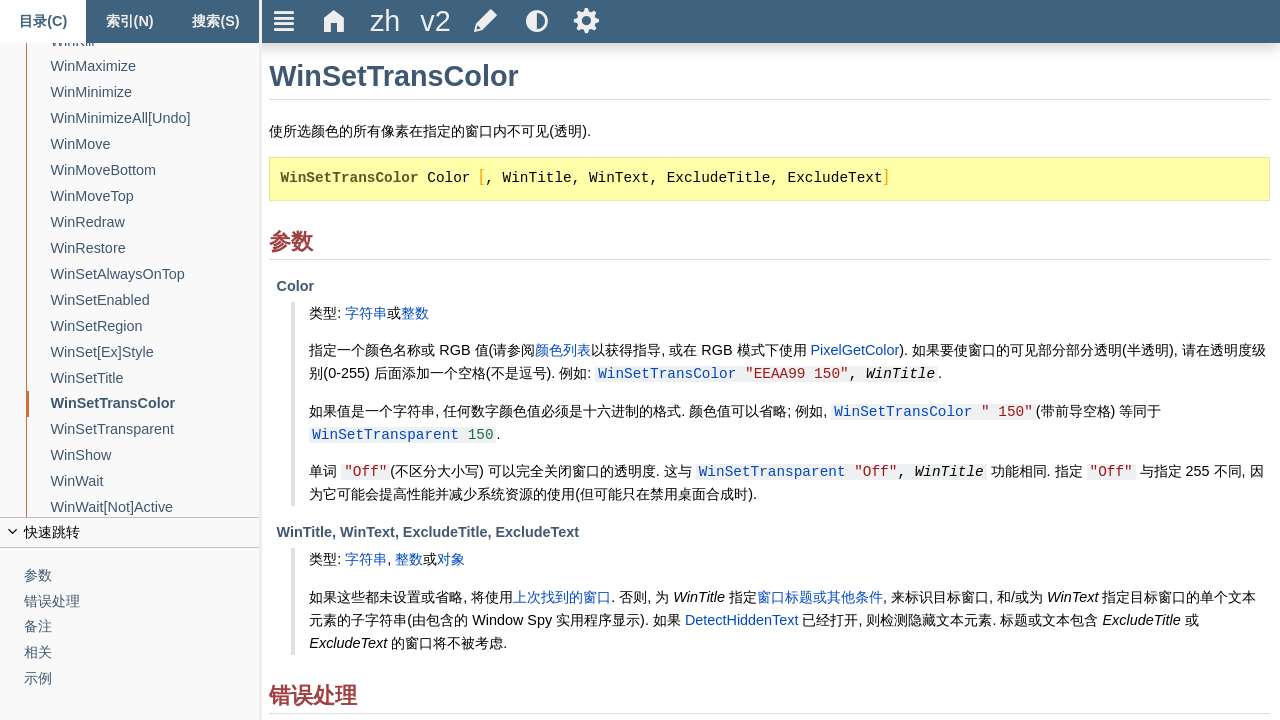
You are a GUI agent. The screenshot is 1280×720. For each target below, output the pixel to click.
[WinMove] (155, 144)
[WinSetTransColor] (155, 403)
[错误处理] (142, 601)
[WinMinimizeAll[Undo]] (155, 118)
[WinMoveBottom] (155, 170)
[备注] (142, 626)
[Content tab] (43, 21)
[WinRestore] (155, 248)
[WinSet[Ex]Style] (155, 352)
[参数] (142, 575)
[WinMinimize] (155, 92)
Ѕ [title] (586, 21)
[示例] (142, 678)
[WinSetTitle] (155, 378)
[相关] (142, 652)
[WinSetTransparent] (155, 429)
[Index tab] (129, 21)
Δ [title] (334, 21)
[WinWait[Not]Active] (155, 507)
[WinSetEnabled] (155, 300)
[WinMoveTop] (155, 196)
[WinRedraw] (155, 222)
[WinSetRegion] (155, 326)
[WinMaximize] (155, 66)
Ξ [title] (284, 21)
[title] (385, 21)
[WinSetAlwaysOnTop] (155, 274)
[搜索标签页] (216, 21)
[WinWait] (155, 481)
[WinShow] (155, 455)
